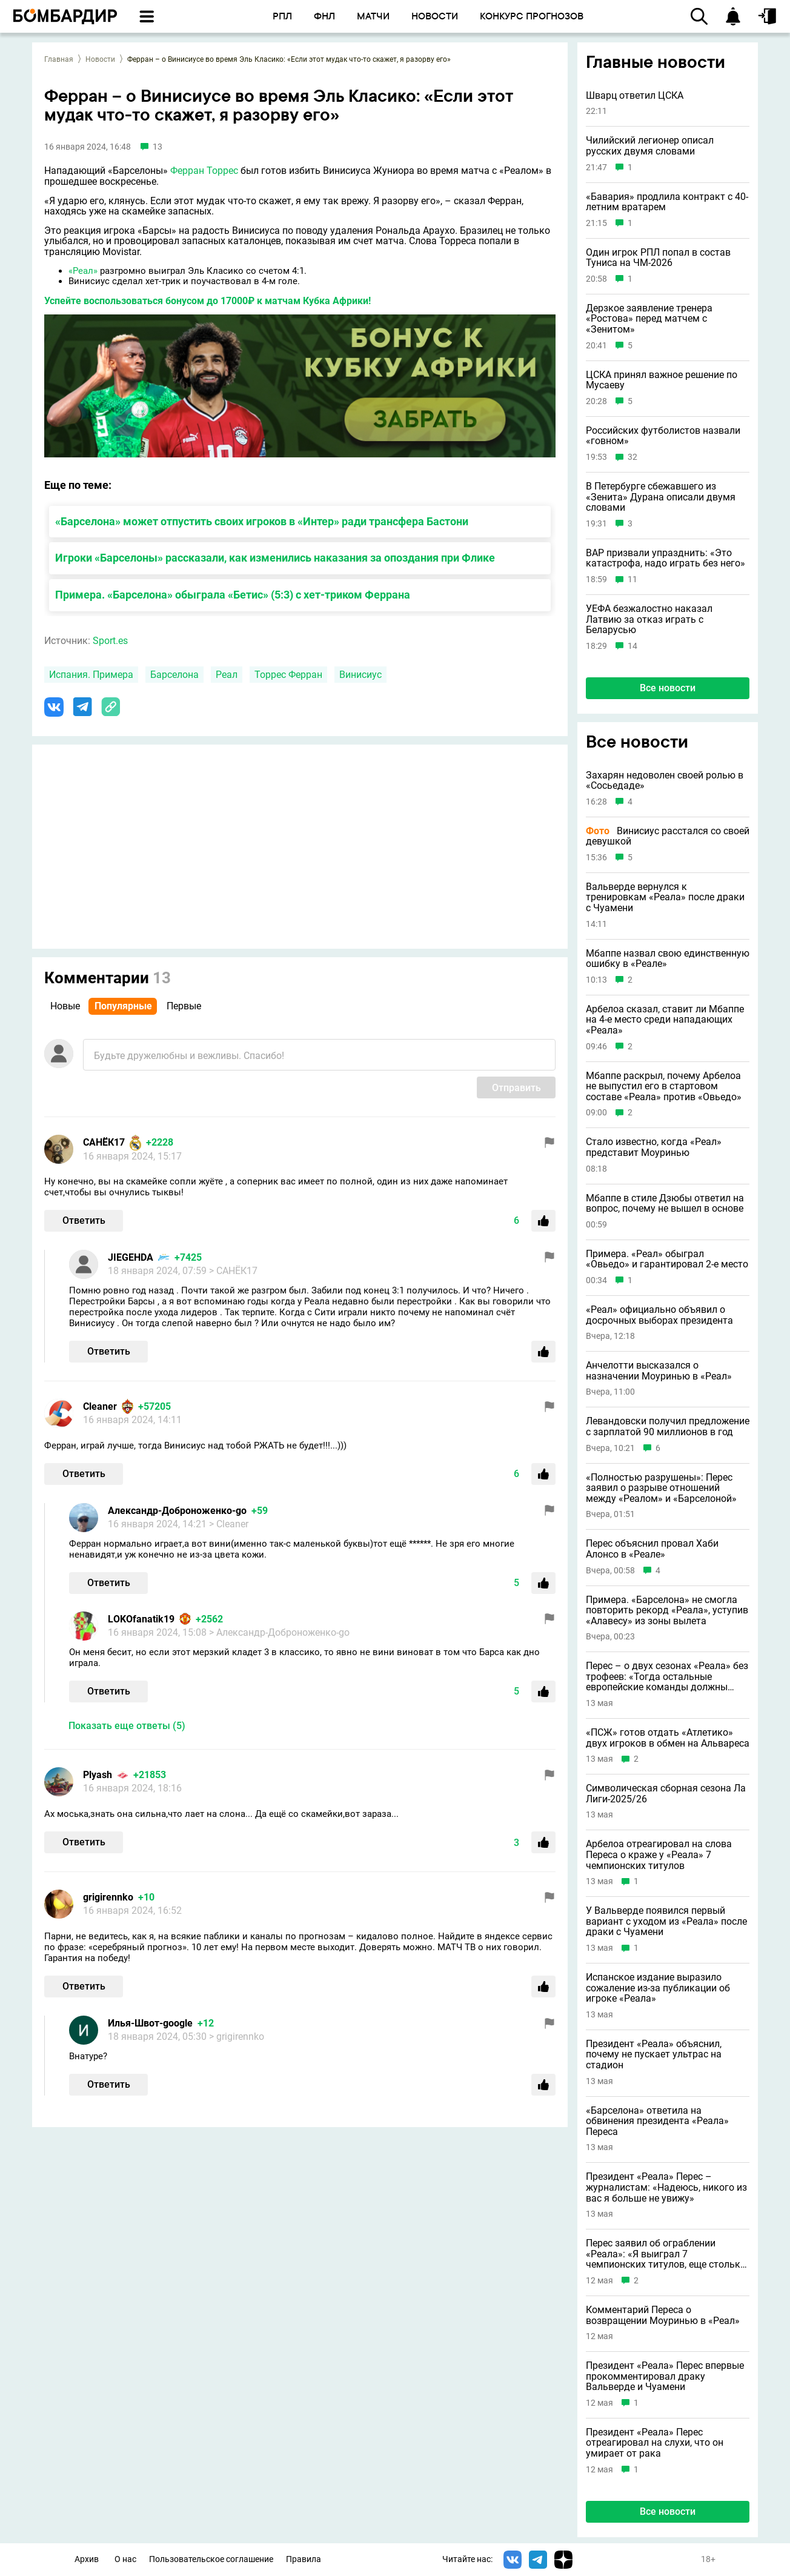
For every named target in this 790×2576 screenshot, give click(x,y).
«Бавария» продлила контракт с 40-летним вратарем (667, 202)
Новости (100, 59)
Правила (303, 2559)
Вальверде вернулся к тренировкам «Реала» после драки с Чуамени (665, 897)
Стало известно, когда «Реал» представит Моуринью (654, 1147)
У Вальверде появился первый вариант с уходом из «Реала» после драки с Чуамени (666, 1921)
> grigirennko (236, 2036)
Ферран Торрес (204, 170)
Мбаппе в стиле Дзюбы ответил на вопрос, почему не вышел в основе (665, 1203)
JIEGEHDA (130, 1257)
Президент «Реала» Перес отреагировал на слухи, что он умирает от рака (654, 2443)
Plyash (97, 1775)
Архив (87, 2559)
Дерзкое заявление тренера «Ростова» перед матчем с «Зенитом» (649, 319)
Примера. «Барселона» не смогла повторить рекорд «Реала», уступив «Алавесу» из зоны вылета (667, 1611)
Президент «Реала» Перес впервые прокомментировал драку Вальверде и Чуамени (665, 2376)
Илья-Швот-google (150, 2023)
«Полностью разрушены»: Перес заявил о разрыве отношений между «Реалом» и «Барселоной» (661, 1488)
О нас (125, 2559)
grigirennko (108, 1897)
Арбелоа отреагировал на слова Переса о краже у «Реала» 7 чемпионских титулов (659, 1855)
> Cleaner (228, 1524)
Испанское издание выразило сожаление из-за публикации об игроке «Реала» (658, 1988)
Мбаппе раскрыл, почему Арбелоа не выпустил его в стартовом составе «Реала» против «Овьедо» (664, 1087)
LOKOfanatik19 (141, 1619)
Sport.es (110, 640)
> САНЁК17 (233, 1270)
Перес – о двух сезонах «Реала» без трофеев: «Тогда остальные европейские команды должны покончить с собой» (667, 1677)
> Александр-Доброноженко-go (279, 1632)
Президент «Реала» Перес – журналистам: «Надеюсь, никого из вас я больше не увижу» (666, 2187)
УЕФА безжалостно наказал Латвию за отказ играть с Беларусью (649, 619)
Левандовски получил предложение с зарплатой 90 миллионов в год (667, 1426)
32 (632, 457)
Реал (226, 674)
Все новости (667, 688)
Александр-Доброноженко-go (177, 1510)
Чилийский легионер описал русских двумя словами (650, 145)
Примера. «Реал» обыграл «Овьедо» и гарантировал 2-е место (667, 1259)
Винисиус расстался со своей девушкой (667, 836)
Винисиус (360, 674)
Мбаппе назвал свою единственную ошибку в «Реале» (667, 958)
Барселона (174, 674)
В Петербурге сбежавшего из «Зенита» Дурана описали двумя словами (660, 497)
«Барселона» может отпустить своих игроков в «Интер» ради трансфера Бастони (261, 521)
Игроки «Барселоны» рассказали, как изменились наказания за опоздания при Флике (275, 557)
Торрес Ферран (288, 674)
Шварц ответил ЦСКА (634, 95)
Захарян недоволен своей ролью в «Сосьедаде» (664, 780)
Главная (58, 59)
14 (632, 646)
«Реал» (83, 270)
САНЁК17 (104, 1142)
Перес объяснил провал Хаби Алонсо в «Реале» (652, 1548)
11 (632, 579)
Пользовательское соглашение (211, 2559)
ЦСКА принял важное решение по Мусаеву (661, 380)
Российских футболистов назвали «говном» (663, 435)
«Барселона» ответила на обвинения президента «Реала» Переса (657, 2121)
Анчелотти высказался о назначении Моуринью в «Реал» (659, 1370)
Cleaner (100, 1406)
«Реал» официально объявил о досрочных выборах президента (659, 1315)
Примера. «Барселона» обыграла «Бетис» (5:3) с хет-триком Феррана (232, 594)
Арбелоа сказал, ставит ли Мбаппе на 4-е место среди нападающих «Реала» (665, 1020)
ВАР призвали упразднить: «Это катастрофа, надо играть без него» (665, 558)
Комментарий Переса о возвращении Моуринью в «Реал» (663, 2315)
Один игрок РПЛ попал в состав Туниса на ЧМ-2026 (658, 257)
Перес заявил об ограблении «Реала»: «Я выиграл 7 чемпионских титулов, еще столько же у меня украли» (666, 2254)
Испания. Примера (91, 674)
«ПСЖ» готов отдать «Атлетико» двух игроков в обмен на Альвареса (667, 1737)
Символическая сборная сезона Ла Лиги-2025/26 (666, 1793)
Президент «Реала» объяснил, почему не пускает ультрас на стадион (654, 2055)
